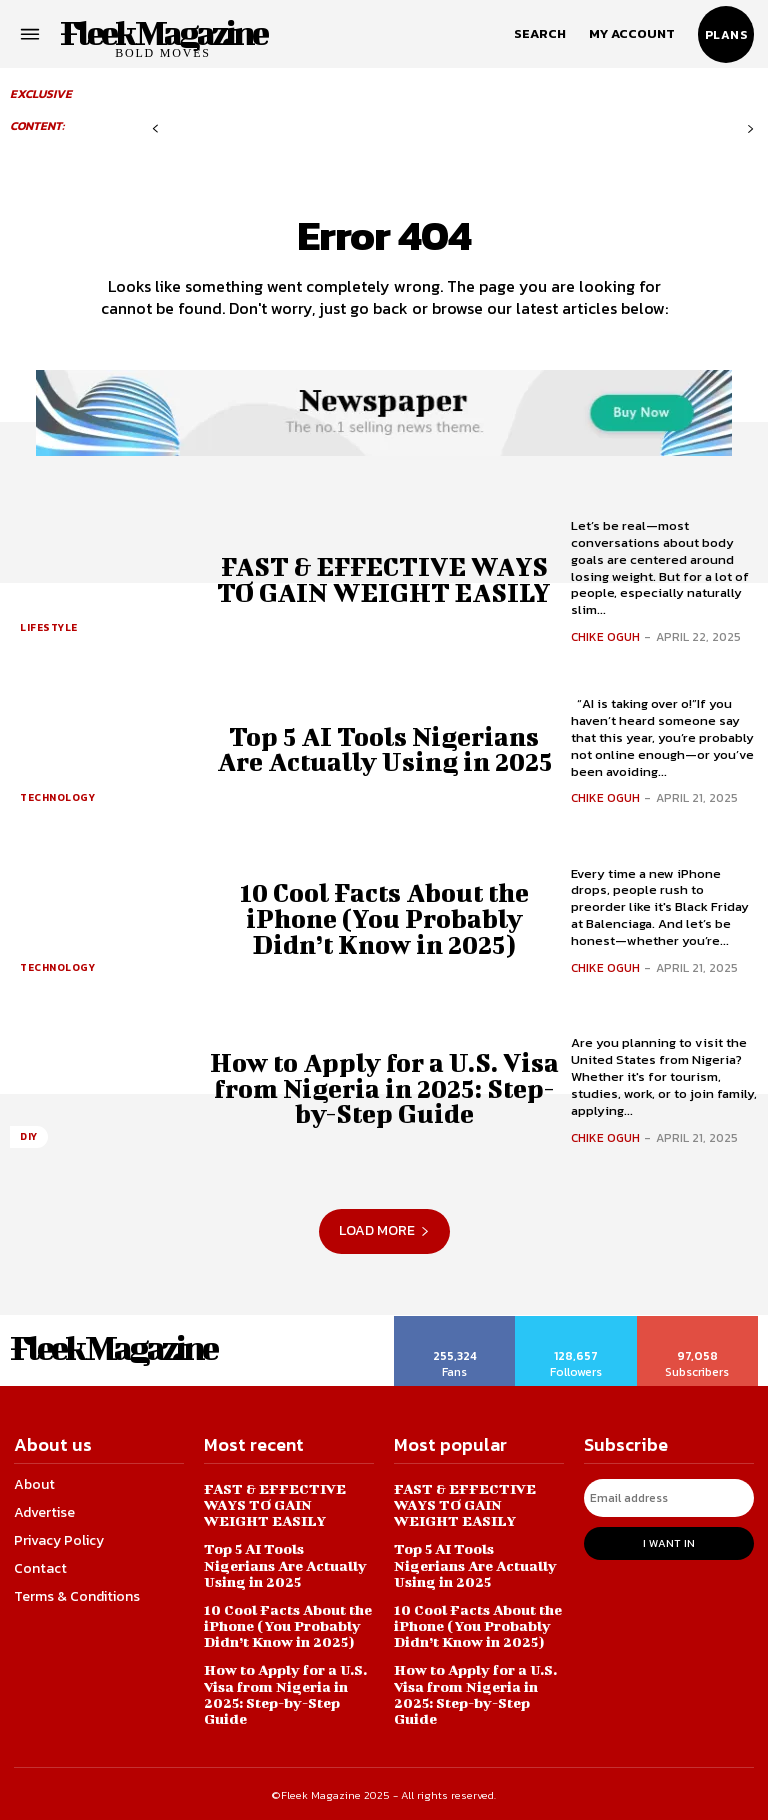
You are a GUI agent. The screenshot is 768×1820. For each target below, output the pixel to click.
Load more (384, 1230)
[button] (540, 34)
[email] (669, 1498)
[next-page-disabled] (750, 129)
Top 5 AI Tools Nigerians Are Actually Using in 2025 (384, 749)
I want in (669, 1543)
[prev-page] (155, 129)
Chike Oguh (605, 637)
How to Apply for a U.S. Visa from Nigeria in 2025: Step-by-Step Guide (384, 1088)
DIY (29, 1136)
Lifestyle (49, 627)
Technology (57, 797)
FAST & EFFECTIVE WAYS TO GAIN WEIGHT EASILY (384, 579)
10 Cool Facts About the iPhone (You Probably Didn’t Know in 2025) (384, 918)
